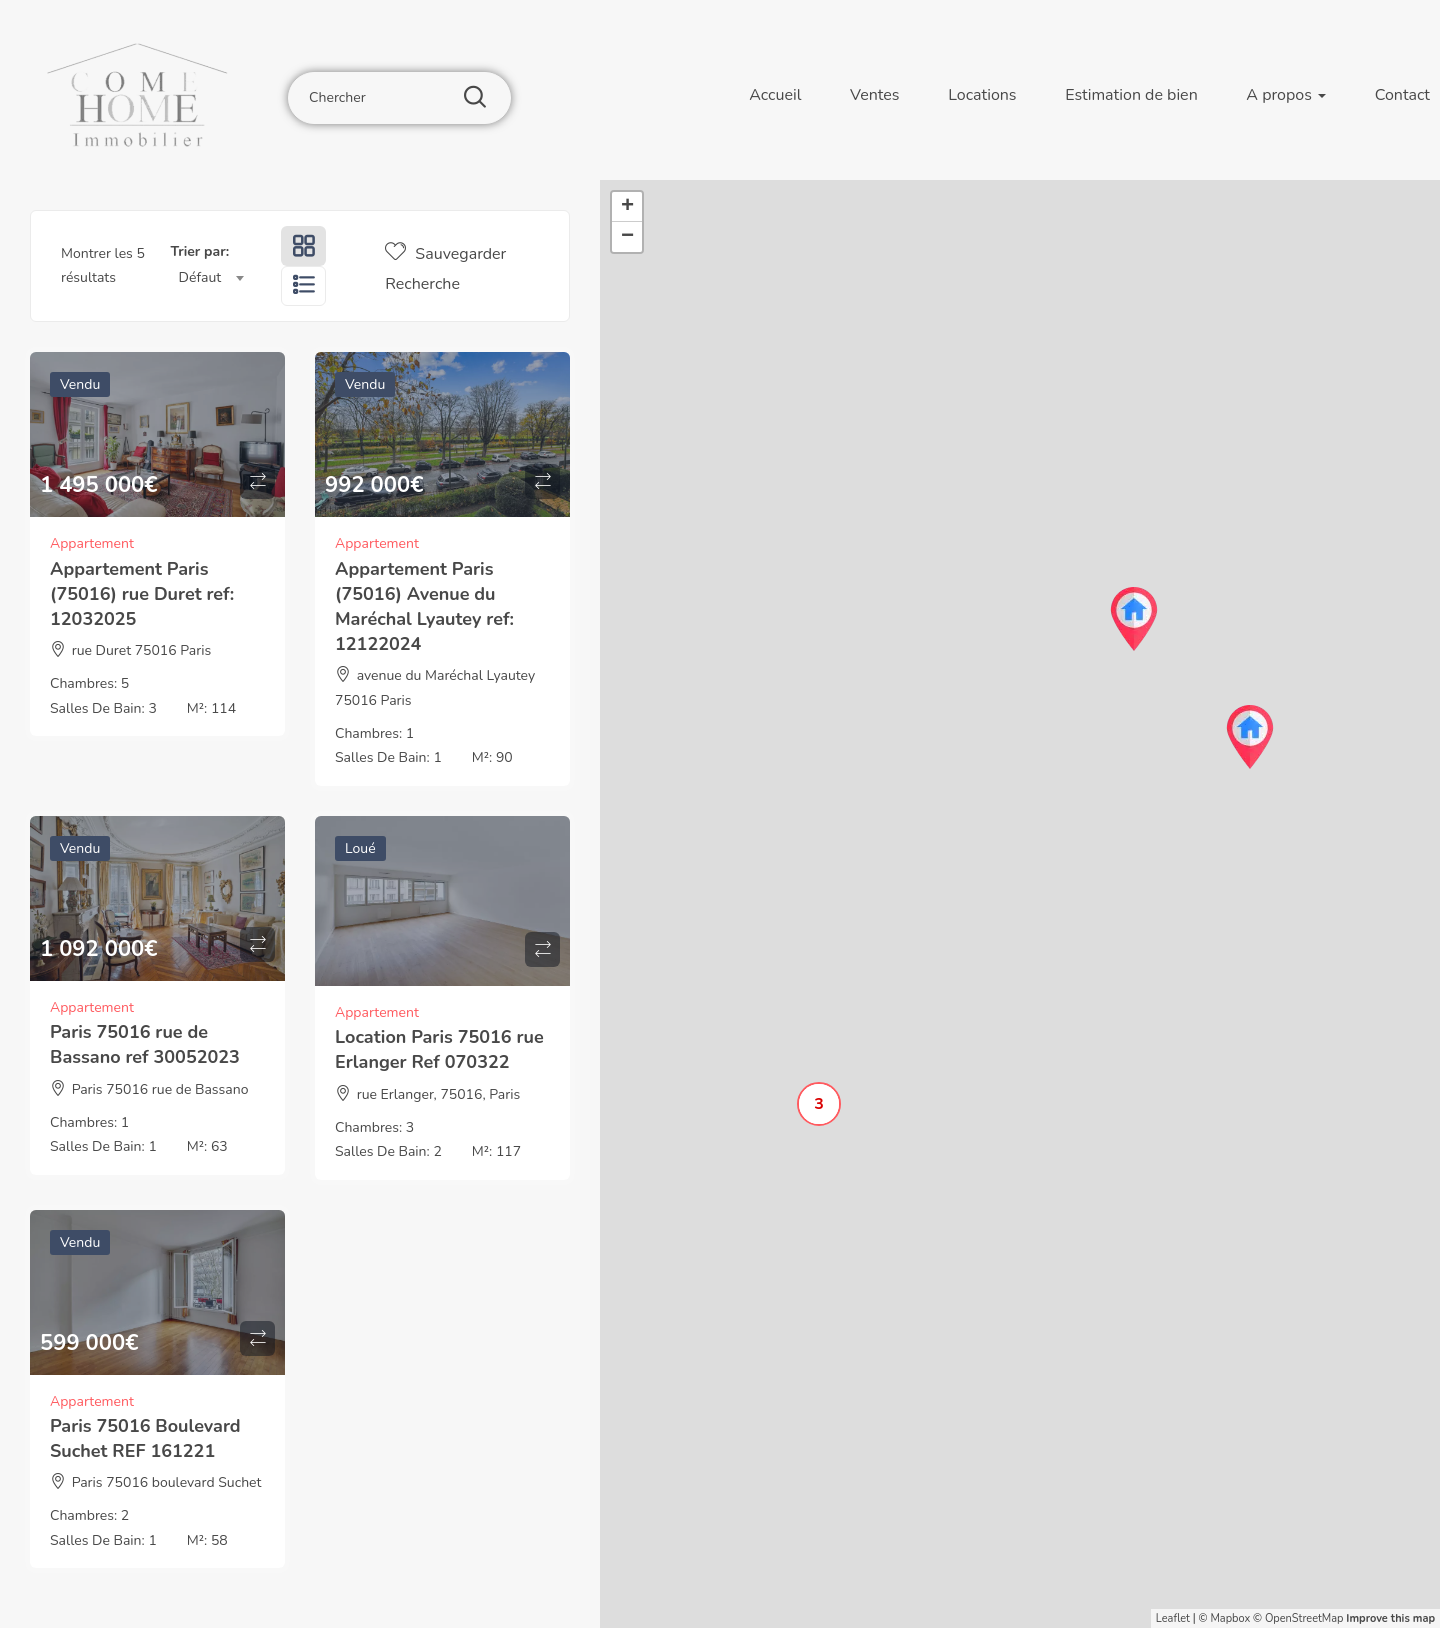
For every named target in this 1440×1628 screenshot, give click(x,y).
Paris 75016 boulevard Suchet (167, 1482)
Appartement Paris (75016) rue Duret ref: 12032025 (142, 594)
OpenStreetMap (1304, 1618)
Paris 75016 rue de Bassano (160, 1089)
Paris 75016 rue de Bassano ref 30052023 (145, 1044)
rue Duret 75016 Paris (142, 650)
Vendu (80, 384)
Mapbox (1230, 1618)
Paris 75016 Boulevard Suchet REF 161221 (145, 1438)
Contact (1402, 95)
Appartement (92, 543)
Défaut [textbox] (200, 277)
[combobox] (211, 278)
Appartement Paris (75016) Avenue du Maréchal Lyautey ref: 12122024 (424, 607)
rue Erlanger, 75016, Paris (439, 1094)
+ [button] (627, 207)
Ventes (874, 95)
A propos (1286, 95)
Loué (360, 848)
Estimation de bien (1131, 95)
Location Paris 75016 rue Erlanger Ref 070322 (439, 1049)
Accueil (775, 95)
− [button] (627, 237)
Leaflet (1173, 1618)
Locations (982, 95)
